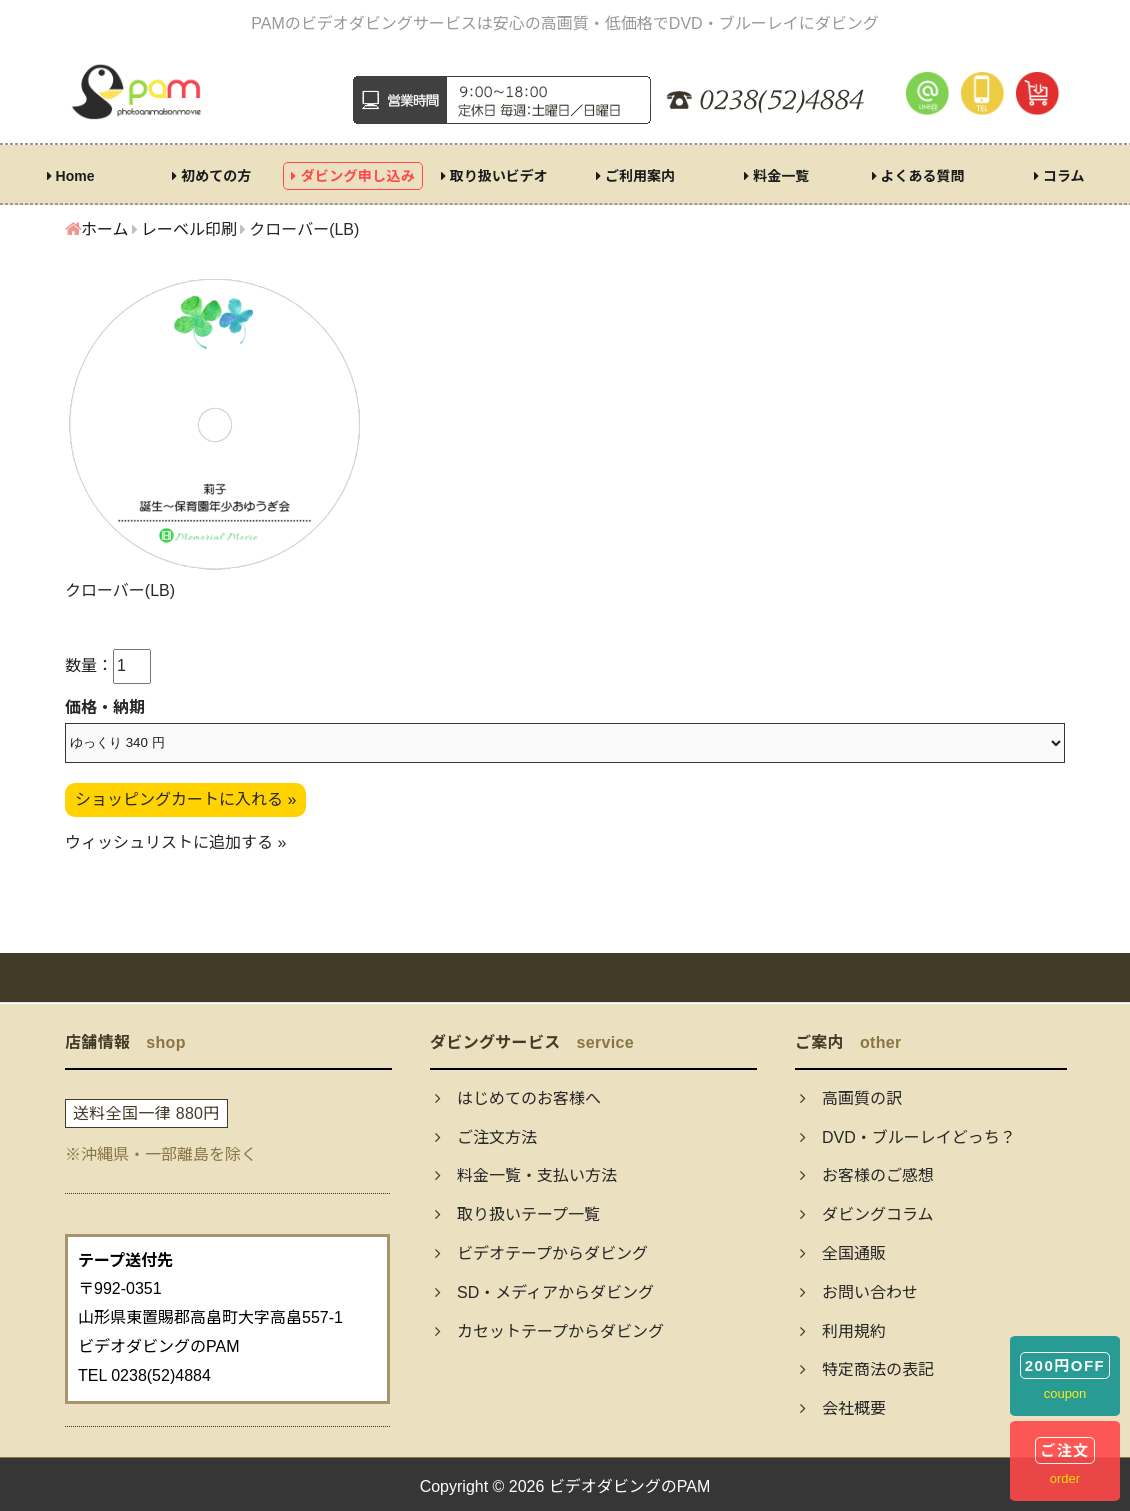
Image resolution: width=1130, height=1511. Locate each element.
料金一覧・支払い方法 (526, 1175)
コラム (1059, 176)
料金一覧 (776, 176)
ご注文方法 (486, 1137)
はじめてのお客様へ (518, 1098)
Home (71, 176)
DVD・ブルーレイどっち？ (908, 1137)
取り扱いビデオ (494, 176)
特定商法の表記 (867, 1369)
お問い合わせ (859, 1292)
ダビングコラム (867, 1214)
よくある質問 (918, 176)
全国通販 (843, 1253)
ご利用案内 (635, 176)
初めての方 (211, 176)
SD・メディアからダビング (544, 1292)
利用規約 (843, 1331)
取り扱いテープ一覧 (517, 1214)
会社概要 (843, 1408)
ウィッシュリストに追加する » (175, 842)
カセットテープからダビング (549, 1331)
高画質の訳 (851, 1098)
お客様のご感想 (867, 1175)
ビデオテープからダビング (541, 1253)
